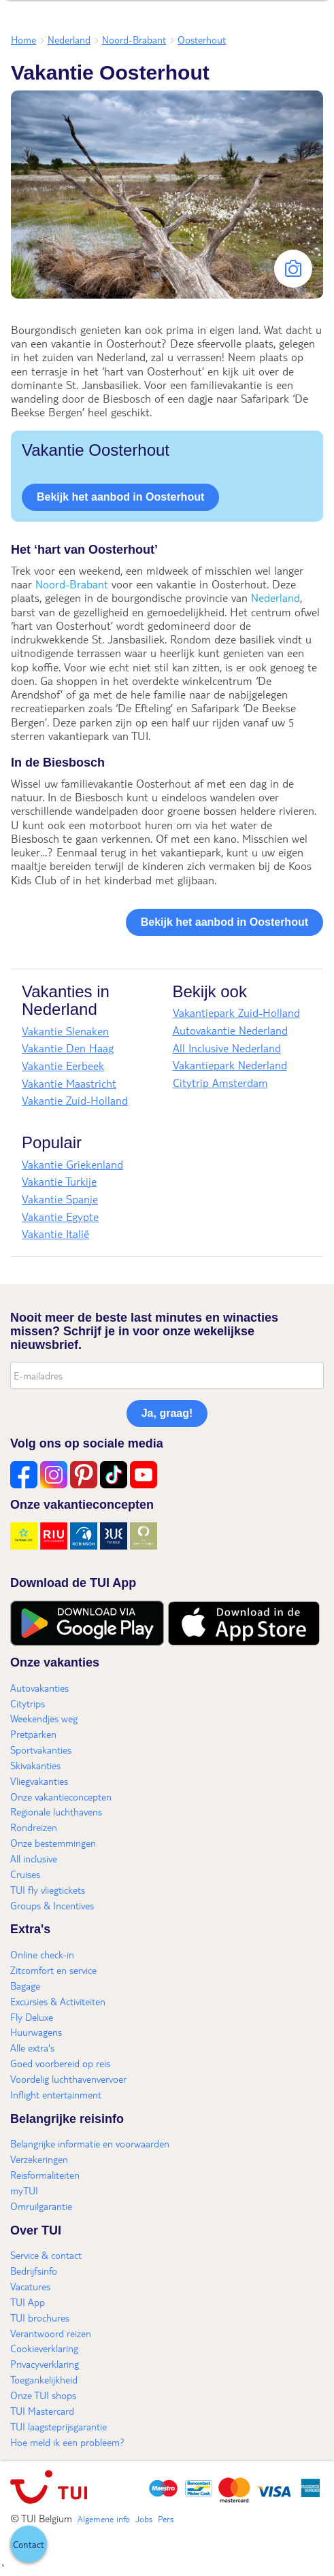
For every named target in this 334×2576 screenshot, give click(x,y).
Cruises (25, 1874)
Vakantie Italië (55, 1233)
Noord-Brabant (134, 39)
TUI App (27, 2302)
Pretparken (33, 1734)
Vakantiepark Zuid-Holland (236, 1012)
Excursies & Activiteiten (57, 2001)
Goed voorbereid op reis (60, 2063)
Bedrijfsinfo (33, 2270)
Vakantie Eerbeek (63, 1065)
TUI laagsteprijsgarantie (58, 2426)
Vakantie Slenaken (65, 1031)
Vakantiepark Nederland (230, 1065)
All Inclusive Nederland (227, 1048)
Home (23, 39)
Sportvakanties (40, 1749)
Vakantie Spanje (60, 1199)
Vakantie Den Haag (68, 1048)
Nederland (69, 39)
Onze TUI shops (43, 2395)
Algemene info (104, 2518)
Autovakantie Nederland (230, 1030)
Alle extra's (32, 2047)
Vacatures (30, 2286)
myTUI (24, 2190)
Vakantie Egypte (60, 1216)
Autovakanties (39, 1688)
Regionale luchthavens (56, 1811)
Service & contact (46, 2255)
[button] (28, 2544)
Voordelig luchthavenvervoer (68, 2079)
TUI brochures (39, 2317)
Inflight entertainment (55, 2094)
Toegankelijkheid (44, 2379)
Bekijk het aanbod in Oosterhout (120, 497)
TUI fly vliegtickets (47, 1890)
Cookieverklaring (44, 2348)
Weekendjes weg (44, 1718)
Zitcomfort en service (53, 1970)
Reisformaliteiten (45, 2175)
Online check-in (42, 1954)
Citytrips (27, 1703)
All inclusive (33, 1858)
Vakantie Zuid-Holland (75, 1100)
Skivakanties (35, 1765)
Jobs (143, 2518)
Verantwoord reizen (50, 2333)
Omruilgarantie (41, 2206)
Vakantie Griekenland (72, 1164)
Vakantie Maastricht (69, 1083)
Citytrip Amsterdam (220, 1082)
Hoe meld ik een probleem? (67, 2442)
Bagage (25, 1985)
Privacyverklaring (44, 2364)
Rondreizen (33, 1827)
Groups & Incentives (52, 1905)
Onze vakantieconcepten (61, 1796)
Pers (165, 2518)
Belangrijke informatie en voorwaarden (89, 2143)
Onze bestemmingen (53, 1843)
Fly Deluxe (31, 2017)
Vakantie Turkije (59, 1181)
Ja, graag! (167, 1413)
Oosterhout (202, 39)
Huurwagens (36, 2032)
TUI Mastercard (42, 2411)
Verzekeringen (39, 2159)
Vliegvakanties (39, 1781)
